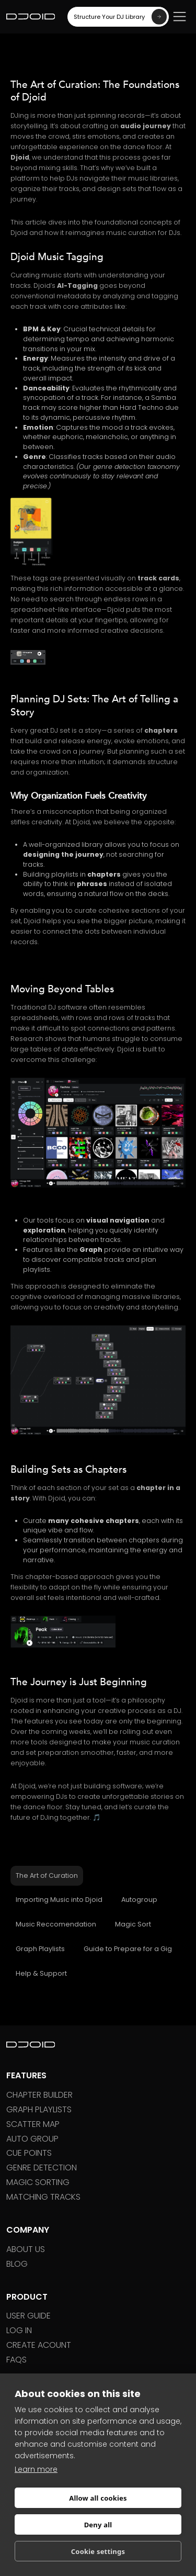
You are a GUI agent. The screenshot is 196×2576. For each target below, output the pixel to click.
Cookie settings (98, 2551)
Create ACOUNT (38, 2345)
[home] (30, 16)
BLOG (17, 2264)
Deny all (98, 2524)
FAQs (16, 2360)
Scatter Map (33, 2124)
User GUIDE (28, 2316)
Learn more (36, 2469)
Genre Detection (41, 2167)
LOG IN (19, 2330)
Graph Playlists (39, 2109)
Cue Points (29, 2153)
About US (25, 2249)
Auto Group (32, 2139)
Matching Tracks (43, 2197)
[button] (179, 16)
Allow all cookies (98, 2498)
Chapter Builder (39, 2095)
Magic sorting (38, 2182)
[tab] (46, 1876)
